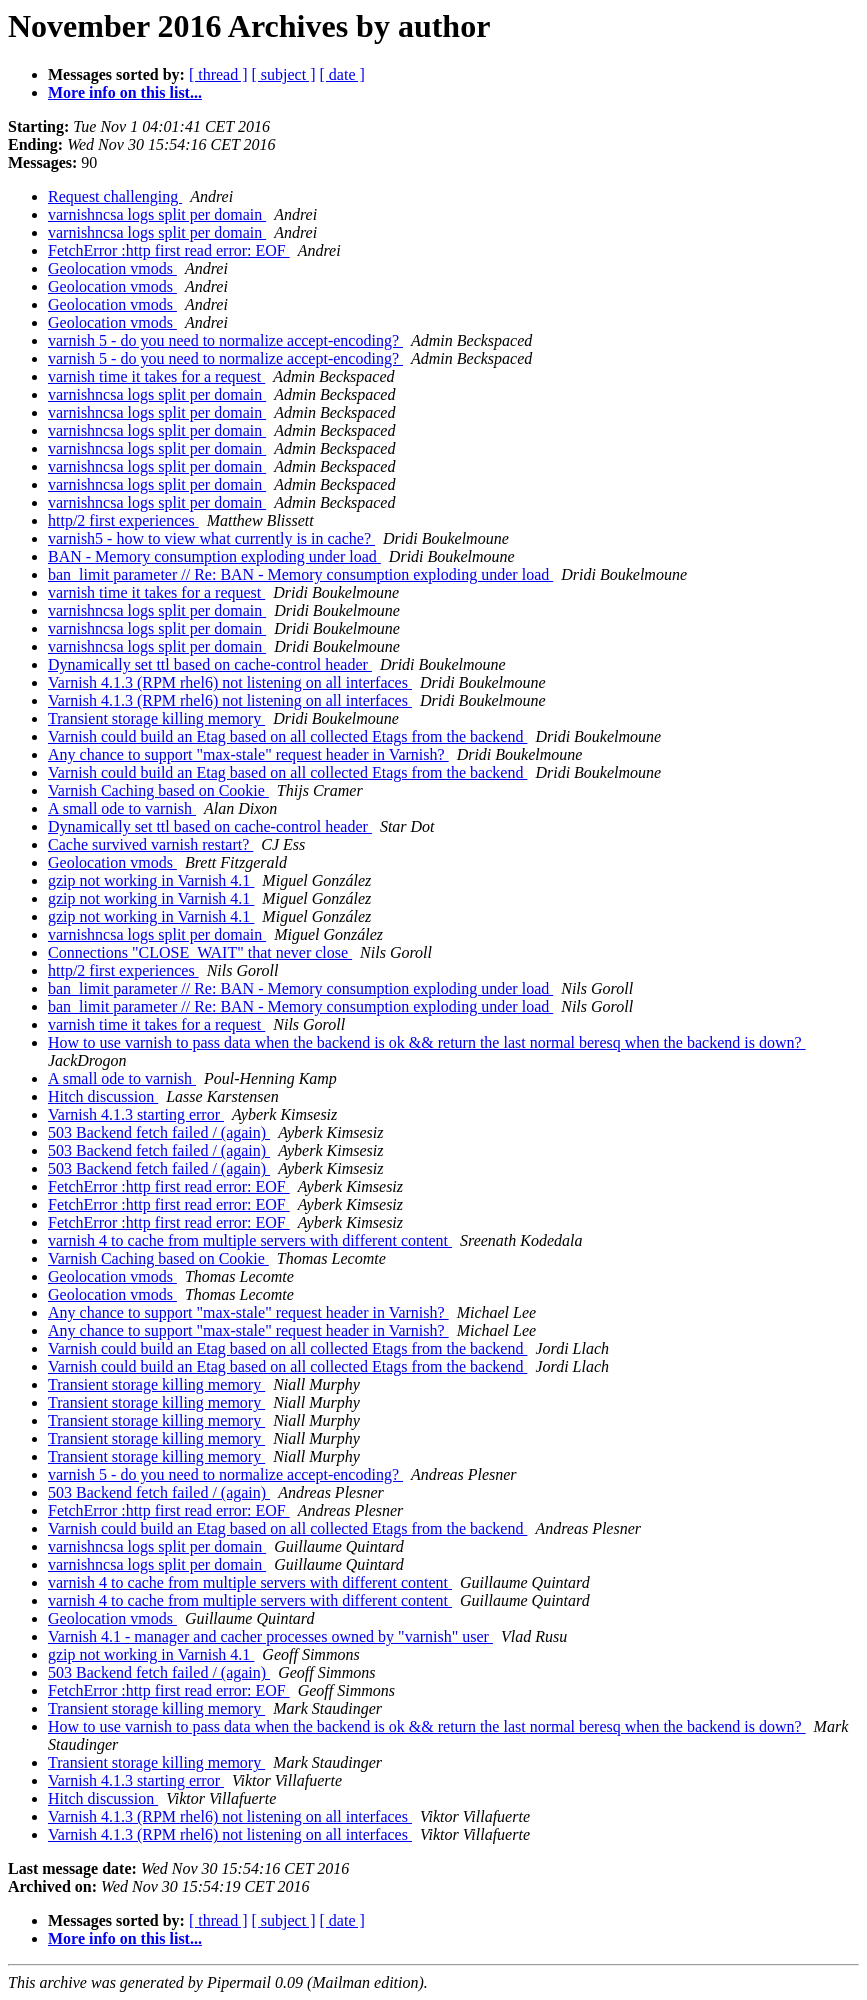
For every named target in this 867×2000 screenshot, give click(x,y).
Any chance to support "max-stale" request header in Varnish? (248, 754)
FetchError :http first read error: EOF (169, 250)
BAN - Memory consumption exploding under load (214, 556)
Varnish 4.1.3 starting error (136, 1114)
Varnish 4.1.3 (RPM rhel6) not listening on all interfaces (230, 682)
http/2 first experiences (123, 520)
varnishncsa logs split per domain (157, 214)
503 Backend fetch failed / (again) (159, 1132)
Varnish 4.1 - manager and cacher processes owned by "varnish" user (270, 1636)
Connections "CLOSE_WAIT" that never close (200, 952)
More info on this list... (125, 92)
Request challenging (115, 196)
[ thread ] (218, 74)
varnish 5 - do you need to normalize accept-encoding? (225, 340)
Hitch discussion (103, 1096)
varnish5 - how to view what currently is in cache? (211, 538)
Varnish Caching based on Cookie (158, 790)
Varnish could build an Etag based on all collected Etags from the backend (287, 736)
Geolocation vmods (112, 268)
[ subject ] (284, 74)
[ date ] (342, 74)
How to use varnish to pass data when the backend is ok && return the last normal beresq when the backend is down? (427, 1042)
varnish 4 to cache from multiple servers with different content (250, 1240)
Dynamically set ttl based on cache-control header (210, 664)
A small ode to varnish (122, 808)
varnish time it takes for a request (156, 376)
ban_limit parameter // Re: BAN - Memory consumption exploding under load (300, 574)
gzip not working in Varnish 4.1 (151, 880)
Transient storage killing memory (156, 718)
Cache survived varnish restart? (150, 844)
